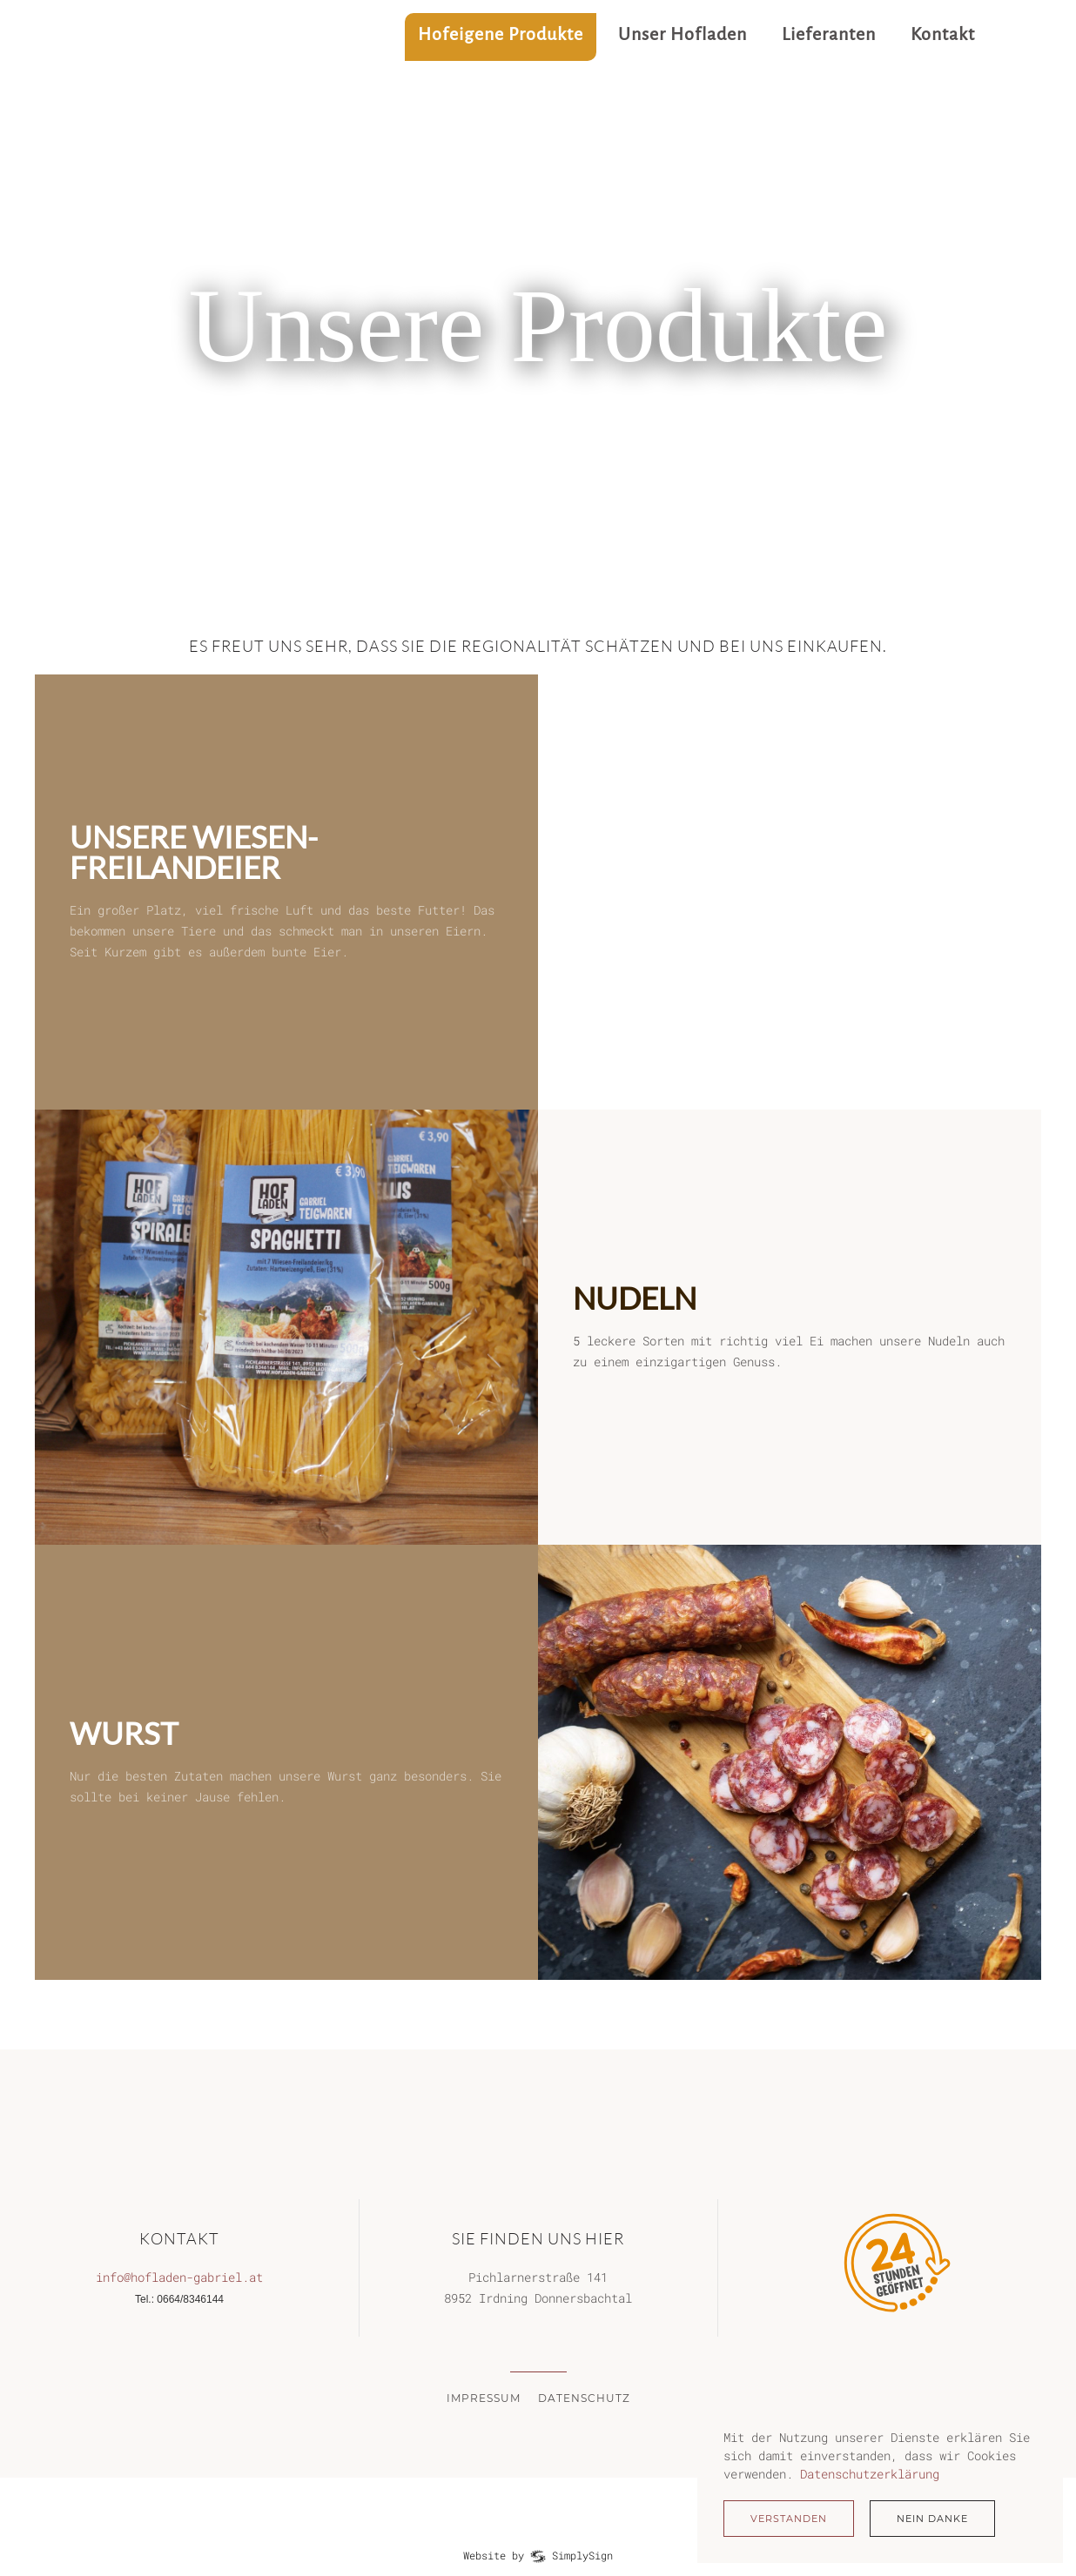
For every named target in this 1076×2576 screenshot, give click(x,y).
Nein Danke (932, 2518)
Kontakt (943, 34)
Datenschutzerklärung (869, 2473)
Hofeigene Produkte (500, 34)
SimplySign (582, 2555)
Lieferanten (829, 34)
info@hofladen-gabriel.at (179, 2277)
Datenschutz (584, 2398)
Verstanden (788, 2518)
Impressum (484, 2398)
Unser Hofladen (682, 34)
